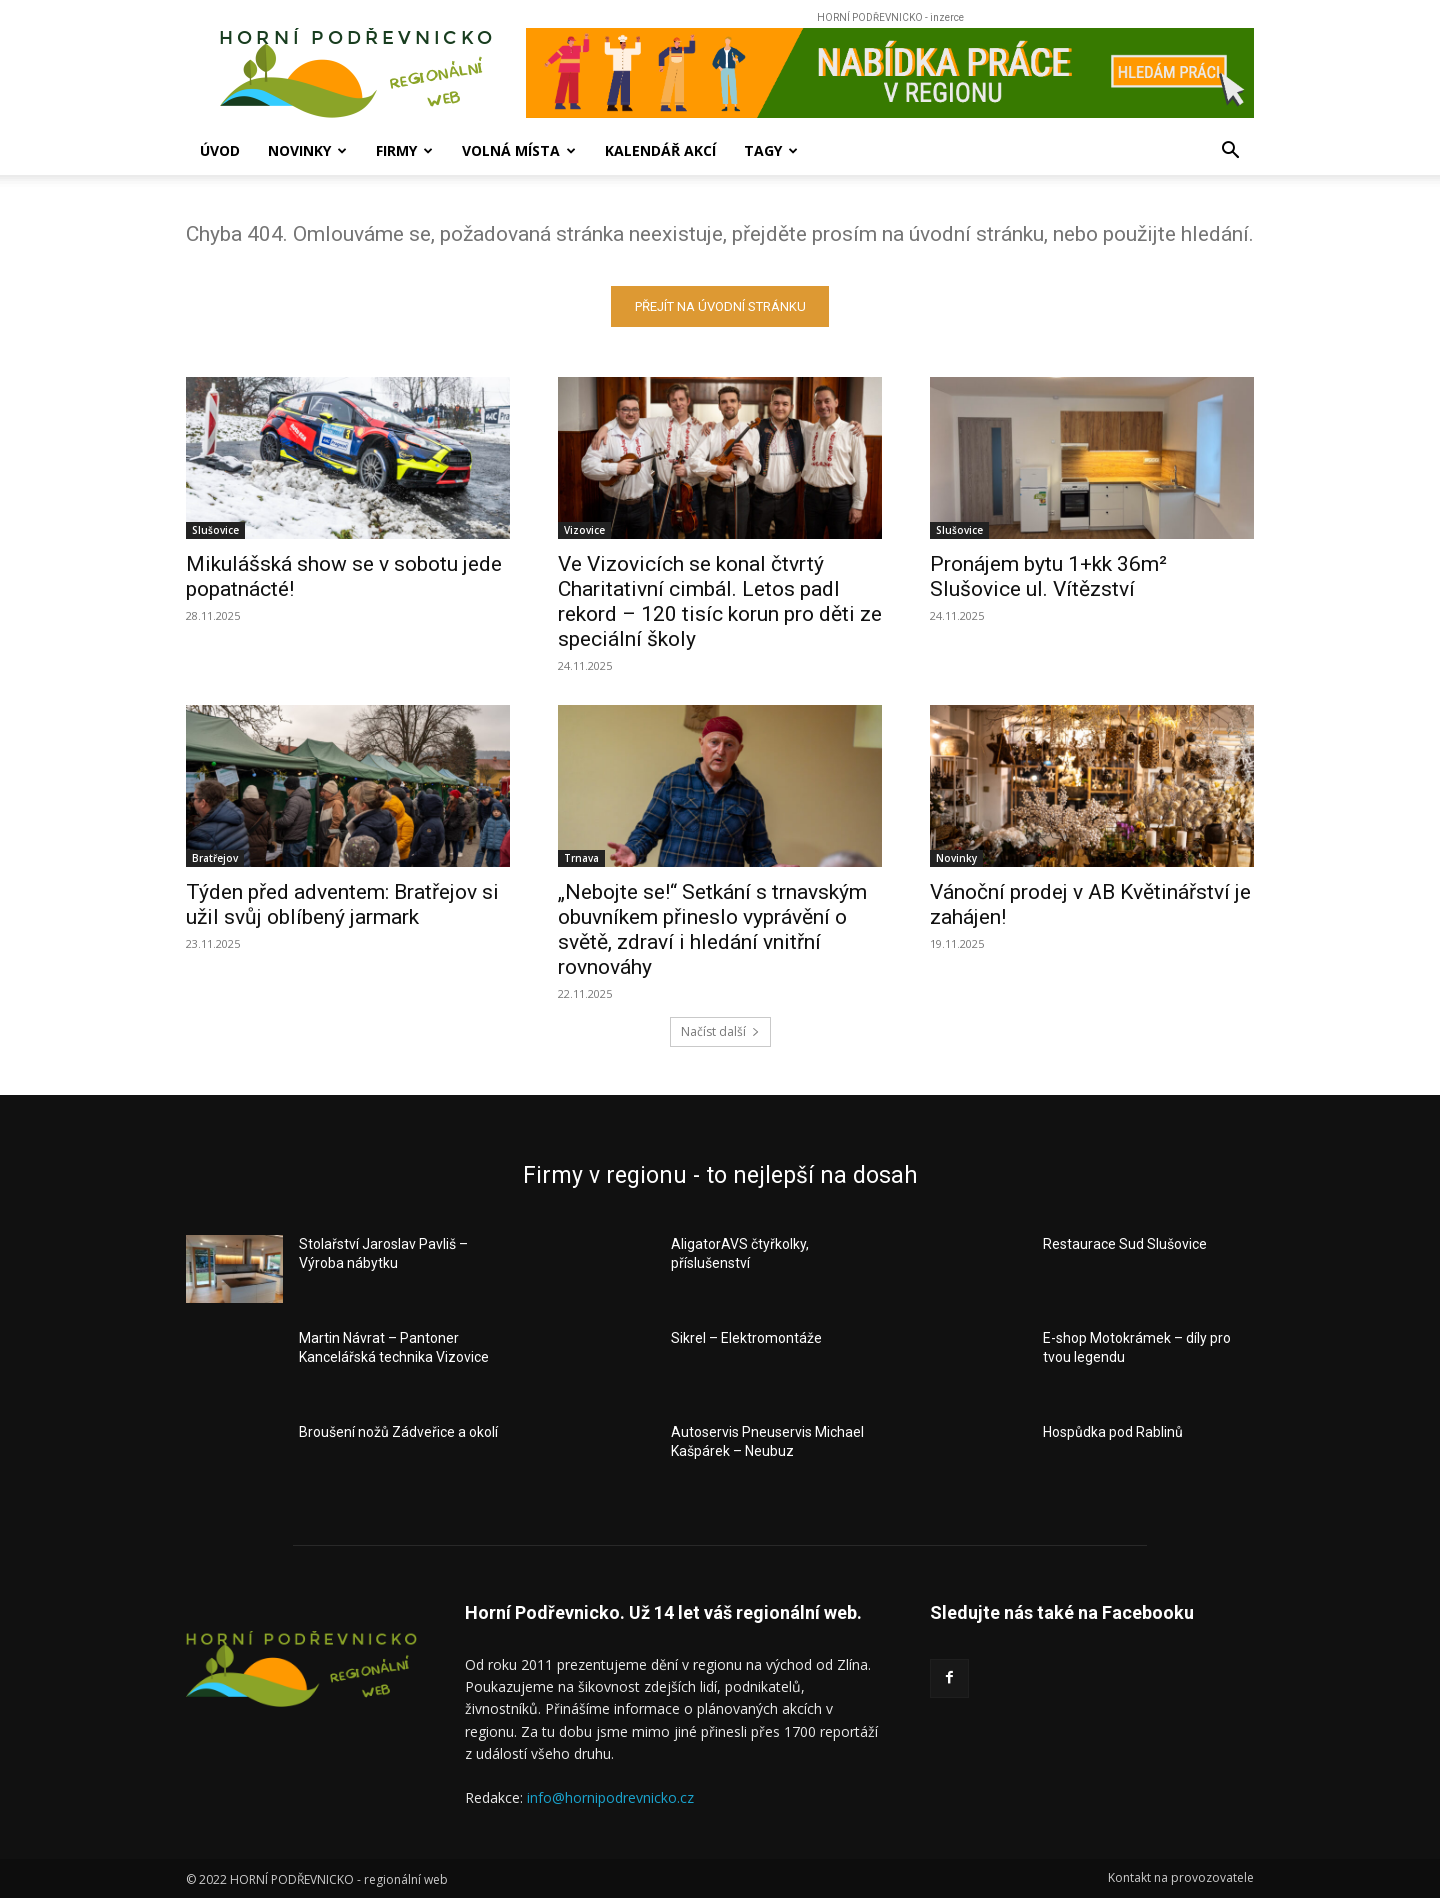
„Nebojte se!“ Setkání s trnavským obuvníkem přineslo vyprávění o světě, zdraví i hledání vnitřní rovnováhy (712, 929)
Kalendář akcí (660, 150)
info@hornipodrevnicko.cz (610, 1797)
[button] (1230, 152)
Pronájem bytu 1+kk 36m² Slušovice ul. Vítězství (1048, 576)
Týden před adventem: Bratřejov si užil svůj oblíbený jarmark (342, 904)
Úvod (220, 150)
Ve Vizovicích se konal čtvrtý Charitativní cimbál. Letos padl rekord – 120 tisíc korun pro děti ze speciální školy (720, 601)
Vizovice (584, 530)
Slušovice (215, 530)
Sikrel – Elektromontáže (746, 1338)
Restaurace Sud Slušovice (1125, 1244)
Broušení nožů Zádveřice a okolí (398, 1432)
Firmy (404, 150)
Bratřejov (215, 858)
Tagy (771, 150)
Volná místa (519, 150)
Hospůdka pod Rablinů (1113, 1432)
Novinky (307, 150)
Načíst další (720, 1031)
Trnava (581, 858)
